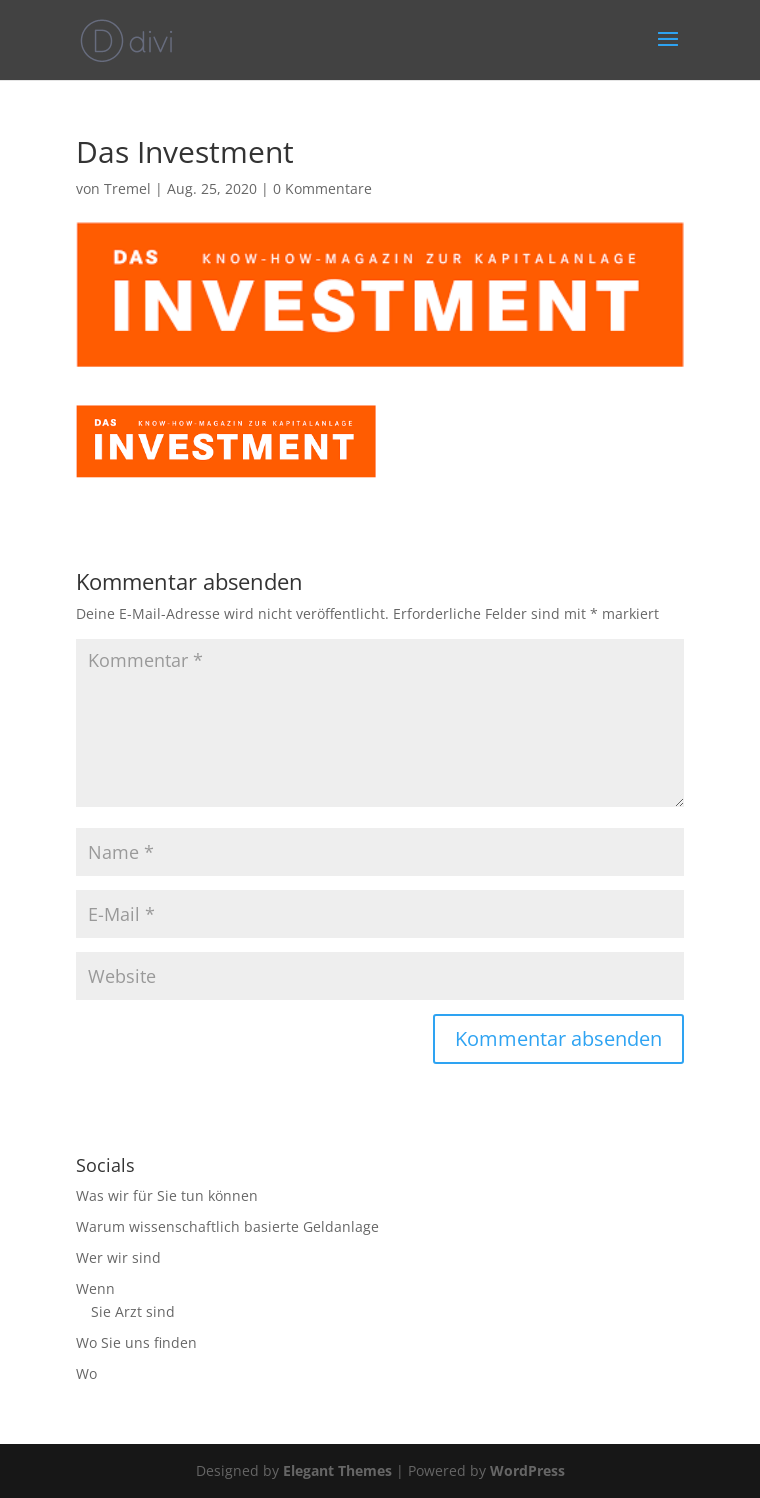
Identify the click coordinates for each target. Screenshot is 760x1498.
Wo (86, 1373)
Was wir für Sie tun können (167, 1195)
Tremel (127, 188)
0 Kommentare (322, 188)
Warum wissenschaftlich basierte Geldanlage (227, 1226)
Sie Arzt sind (133, 1311)
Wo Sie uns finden (136, 1342)
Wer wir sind (118, 1257)
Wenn (95, 1288)
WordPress (527, 1470)
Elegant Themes (337, 1470)
